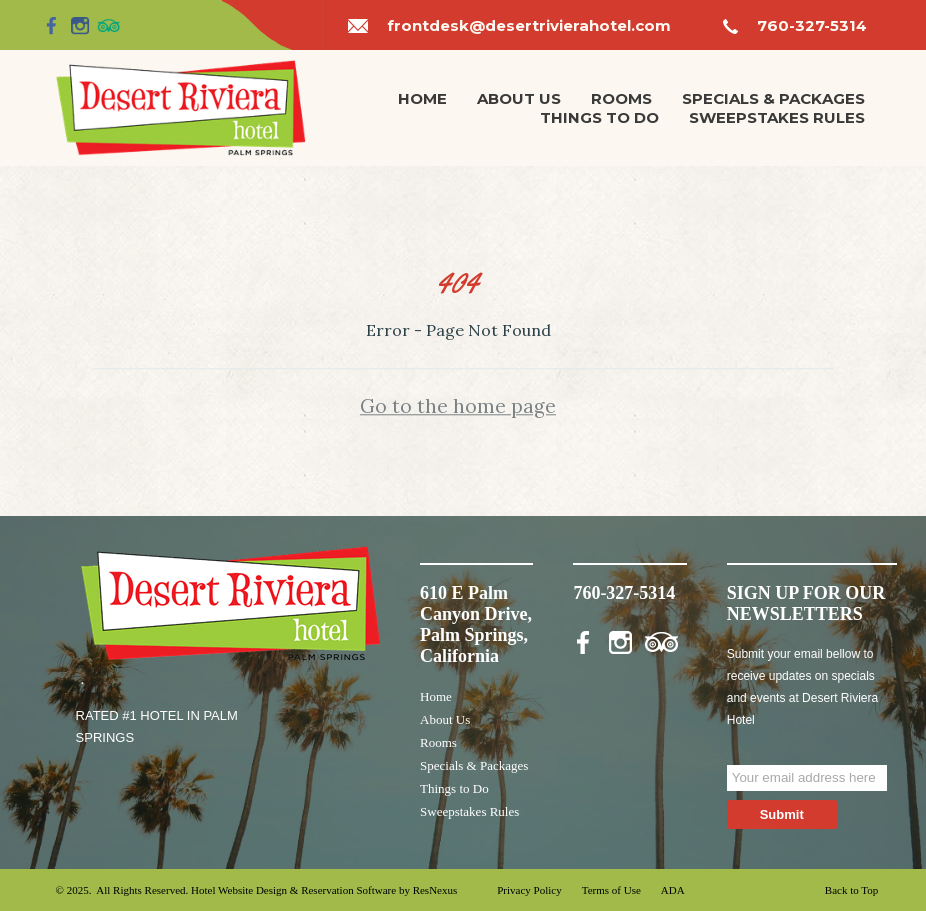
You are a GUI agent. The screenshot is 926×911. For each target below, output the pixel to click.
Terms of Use (611, 890)
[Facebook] (52, 25)
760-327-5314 (812, 25)
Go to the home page (458, 406)
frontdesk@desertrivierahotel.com (529, 25)
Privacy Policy (529, 890)
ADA (673, 890)
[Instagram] (80, 25)
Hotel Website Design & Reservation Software (293, 890)
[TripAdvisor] (109, 25)
